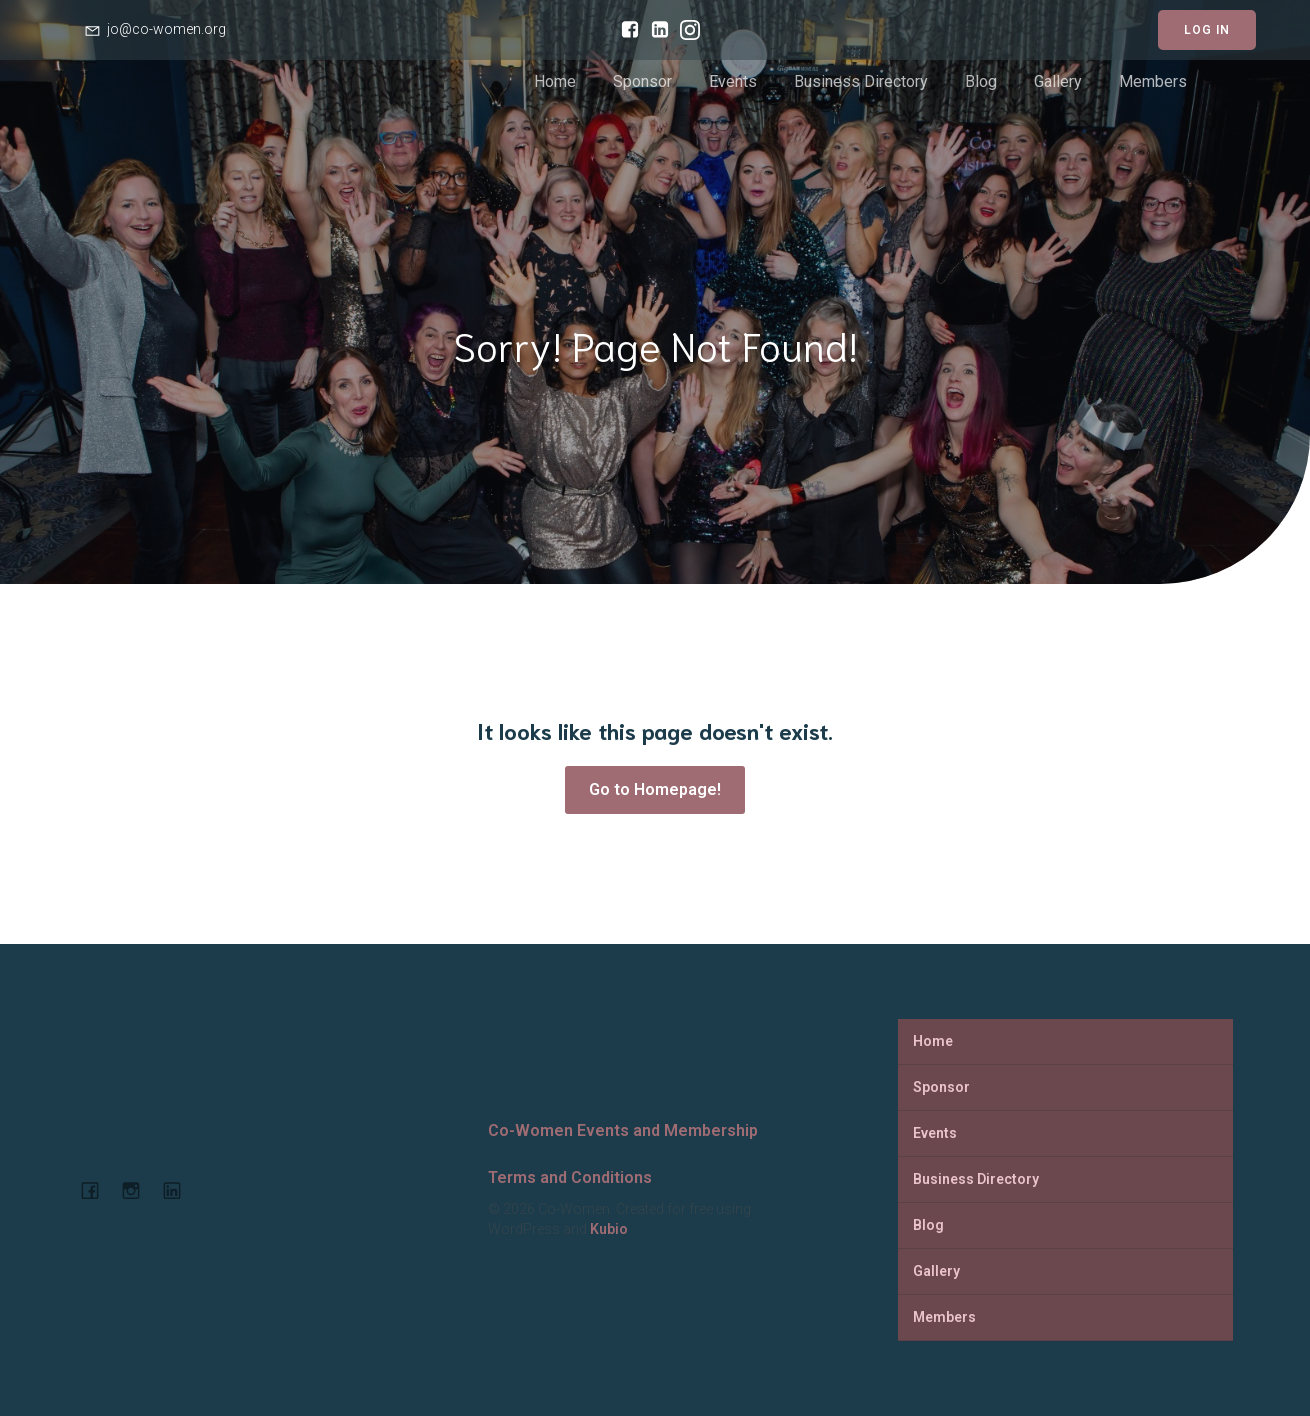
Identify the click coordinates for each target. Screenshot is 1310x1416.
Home (555, 81)
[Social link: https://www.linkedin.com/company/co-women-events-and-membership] (179, 1190)
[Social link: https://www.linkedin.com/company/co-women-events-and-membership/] (655, 30)
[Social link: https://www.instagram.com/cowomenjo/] (685, 30)
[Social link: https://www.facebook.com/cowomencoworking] (625, 30)
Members (1153, 81)
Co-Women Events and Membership (623, 1130)
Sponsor (642, 81)
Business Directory (861, 81)
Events (733, 81)
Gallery (1058, 81)
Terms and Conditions (570, 1177)
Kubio (609, 1229)
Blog (981, 81)
